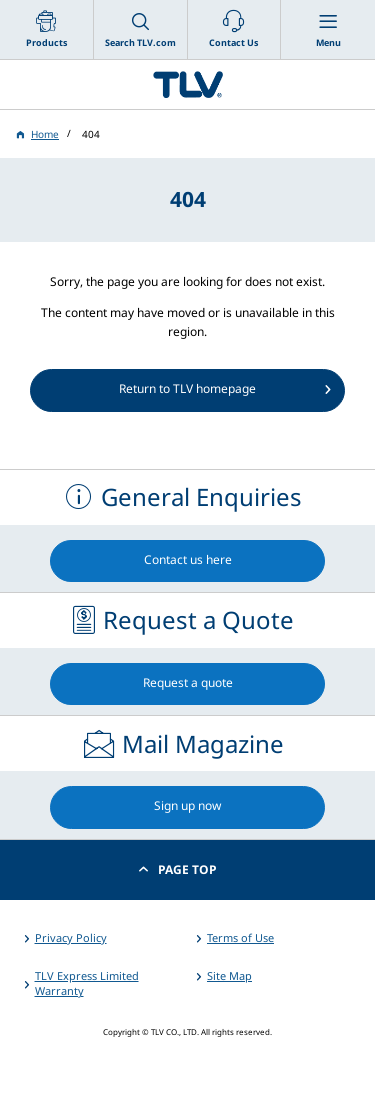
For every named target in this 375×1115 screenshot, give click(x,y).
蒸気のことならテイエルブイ (187, 84)
